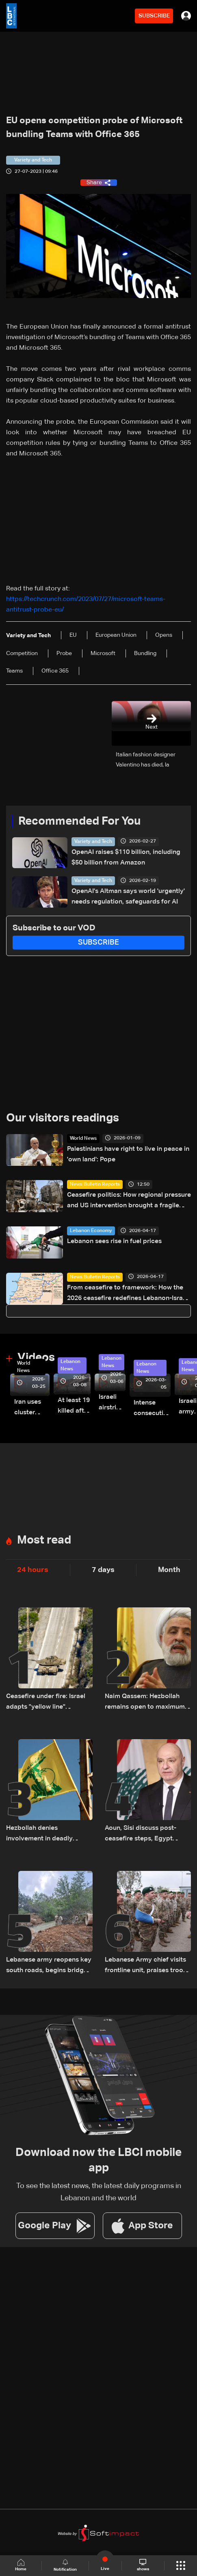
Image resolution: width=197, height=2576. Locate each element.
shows (143, 2565)
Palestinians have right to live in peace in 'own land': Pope (128, 1154)
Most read (44, 1540)
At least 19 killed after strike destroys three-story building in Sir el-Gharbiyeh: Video (74, 1406)
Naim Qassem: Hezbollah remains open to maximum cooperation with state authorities (145, 1702)
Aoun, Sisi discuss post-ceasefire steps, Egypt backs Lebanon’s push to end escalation (142, 1834)
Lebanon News (70, 1365)
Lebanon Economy (91, 1230)
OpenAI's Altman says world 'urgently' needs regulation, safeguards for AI (128, 896)
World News (83, 1138)
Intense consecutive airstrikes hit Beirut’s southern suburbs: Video (152, 1409)
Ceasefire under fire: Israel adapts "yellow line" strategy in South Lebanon (46, 1702)
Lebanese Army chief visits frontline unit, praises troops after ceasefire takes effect (148, 1966)
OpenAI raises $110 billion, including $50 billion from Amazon (125, 857)
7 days (103, 1570)
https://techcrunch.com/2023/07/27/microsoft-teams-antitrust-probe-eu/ (85, 604)
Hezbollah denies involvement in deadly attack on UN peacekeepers (48, 1834)
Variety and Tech (93, 841)
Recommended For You (79, 821)
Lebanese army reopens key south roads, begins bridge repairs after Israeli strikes (48, 1966)
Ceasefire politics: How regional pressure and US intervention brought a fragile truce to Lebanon (129, 1201)
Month (169, 1570)
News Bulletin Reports (95, 1184)
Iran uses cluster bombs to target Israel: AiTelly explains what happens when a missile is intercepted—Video (32, 1408)
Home (20, 2565)
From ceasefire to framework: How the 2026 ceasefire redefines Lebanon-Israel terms (127, 1294)
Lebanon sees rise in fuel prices (114, 1241)
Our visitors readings (62, 1118)
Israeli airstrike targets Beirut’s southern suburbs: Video (112, 1403)
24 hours (32, 1570)
